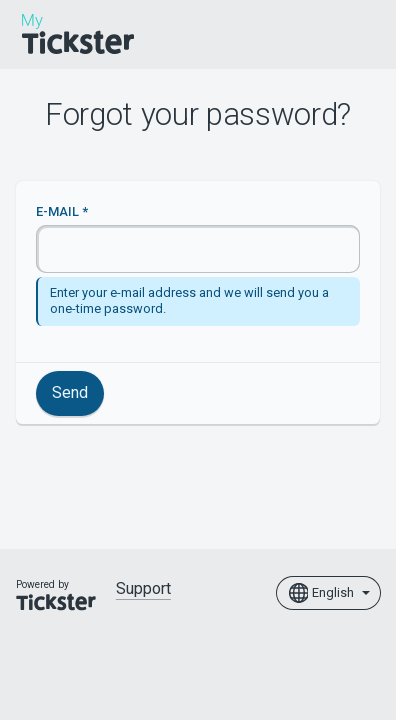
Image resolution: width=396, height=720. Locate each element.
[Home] (78, 34)
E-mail (57, 211)
